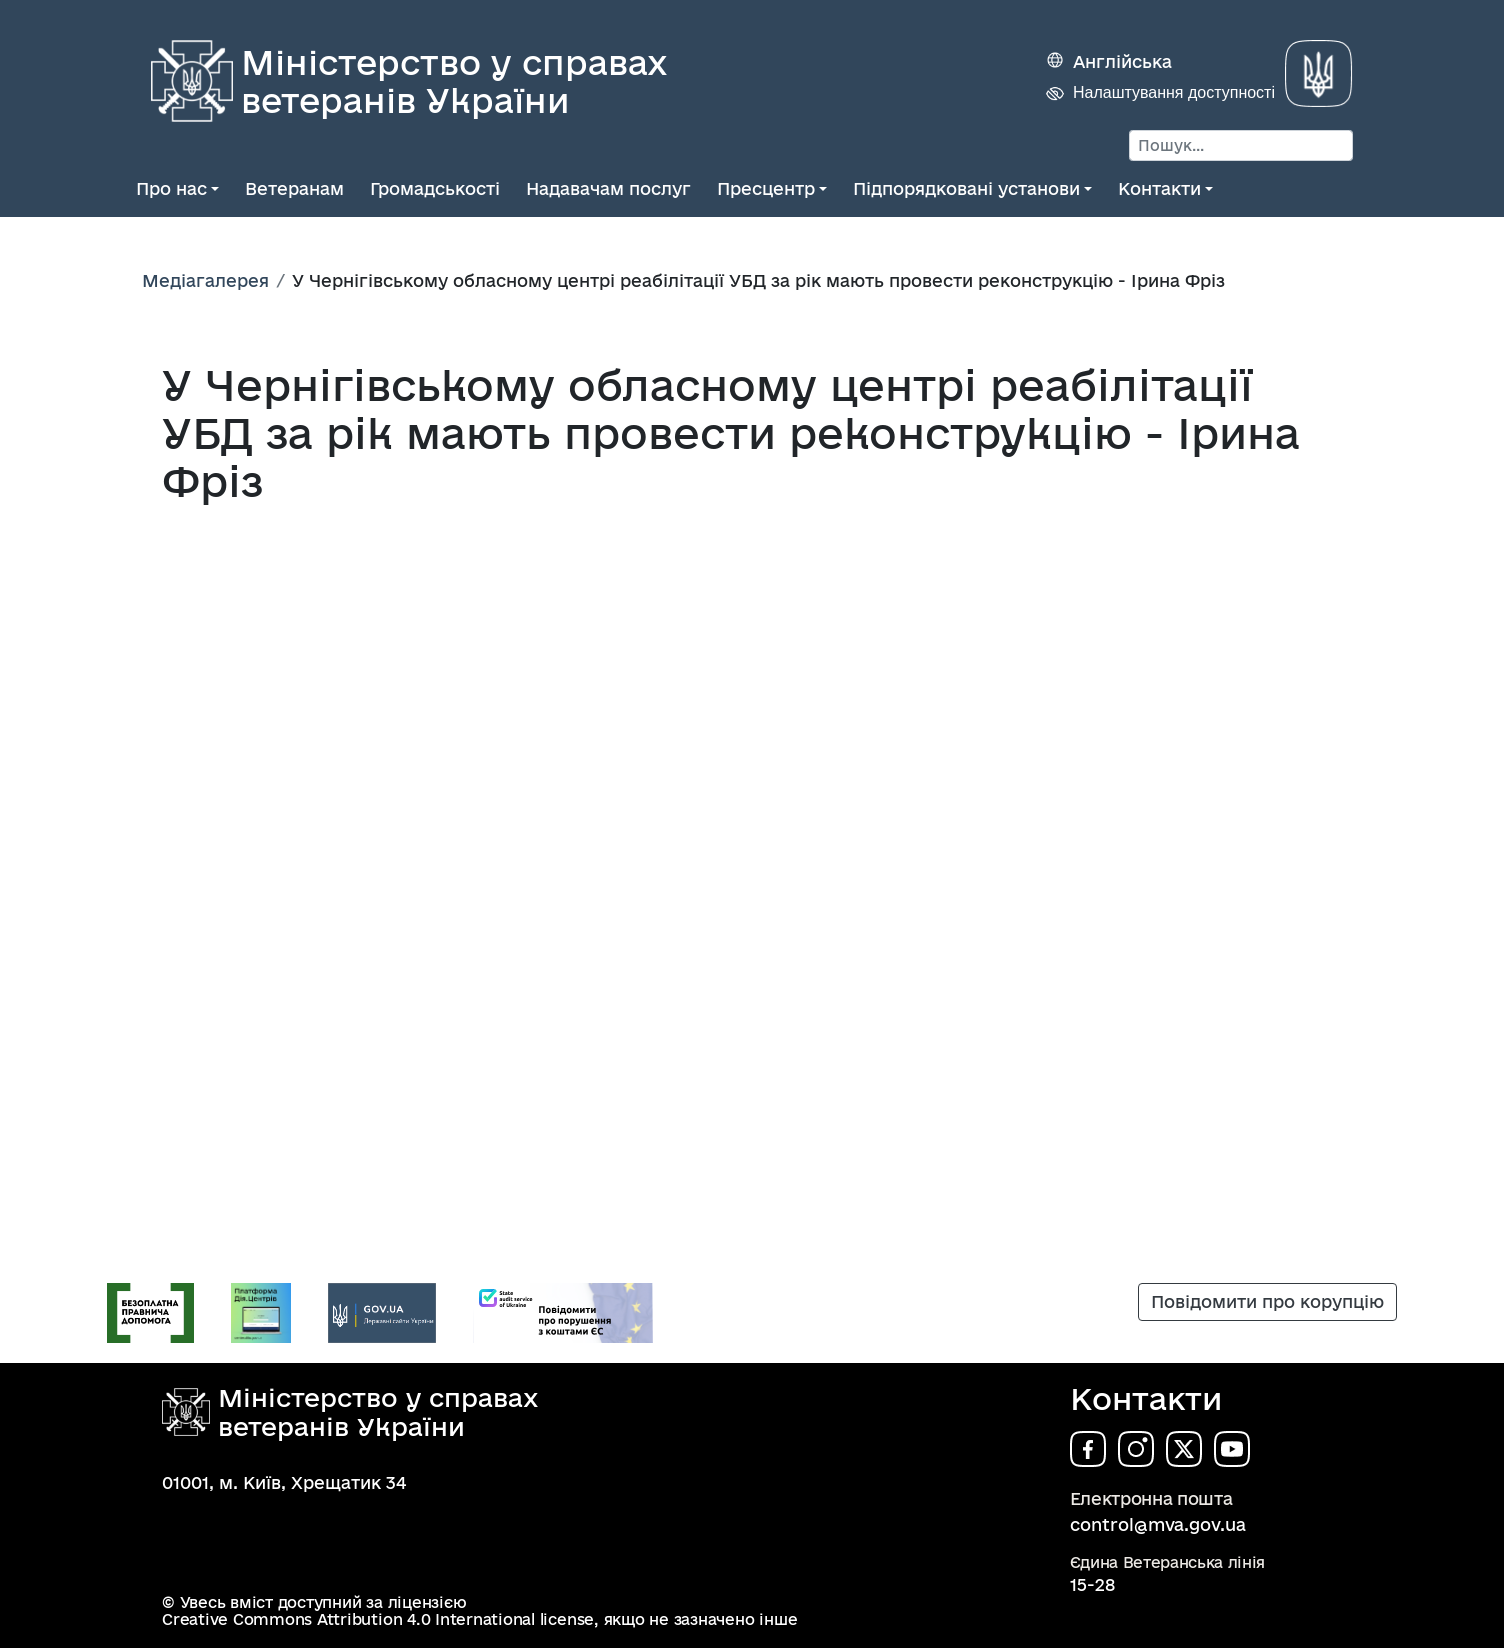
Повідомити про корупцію (1267, 1301)
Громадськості (435, 188)
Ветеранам (294, 188)
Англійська (1122, 61)
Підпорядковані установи (966, 188)
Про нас (171, 188)
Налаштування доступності (1174, 92)
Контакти (1159, 188)
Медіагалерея (205, 280)
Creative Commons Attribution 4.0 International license (378, 1619)
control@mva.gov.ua (1158, 1524)
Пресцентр (766, 188)
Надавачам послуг (608, 188)
